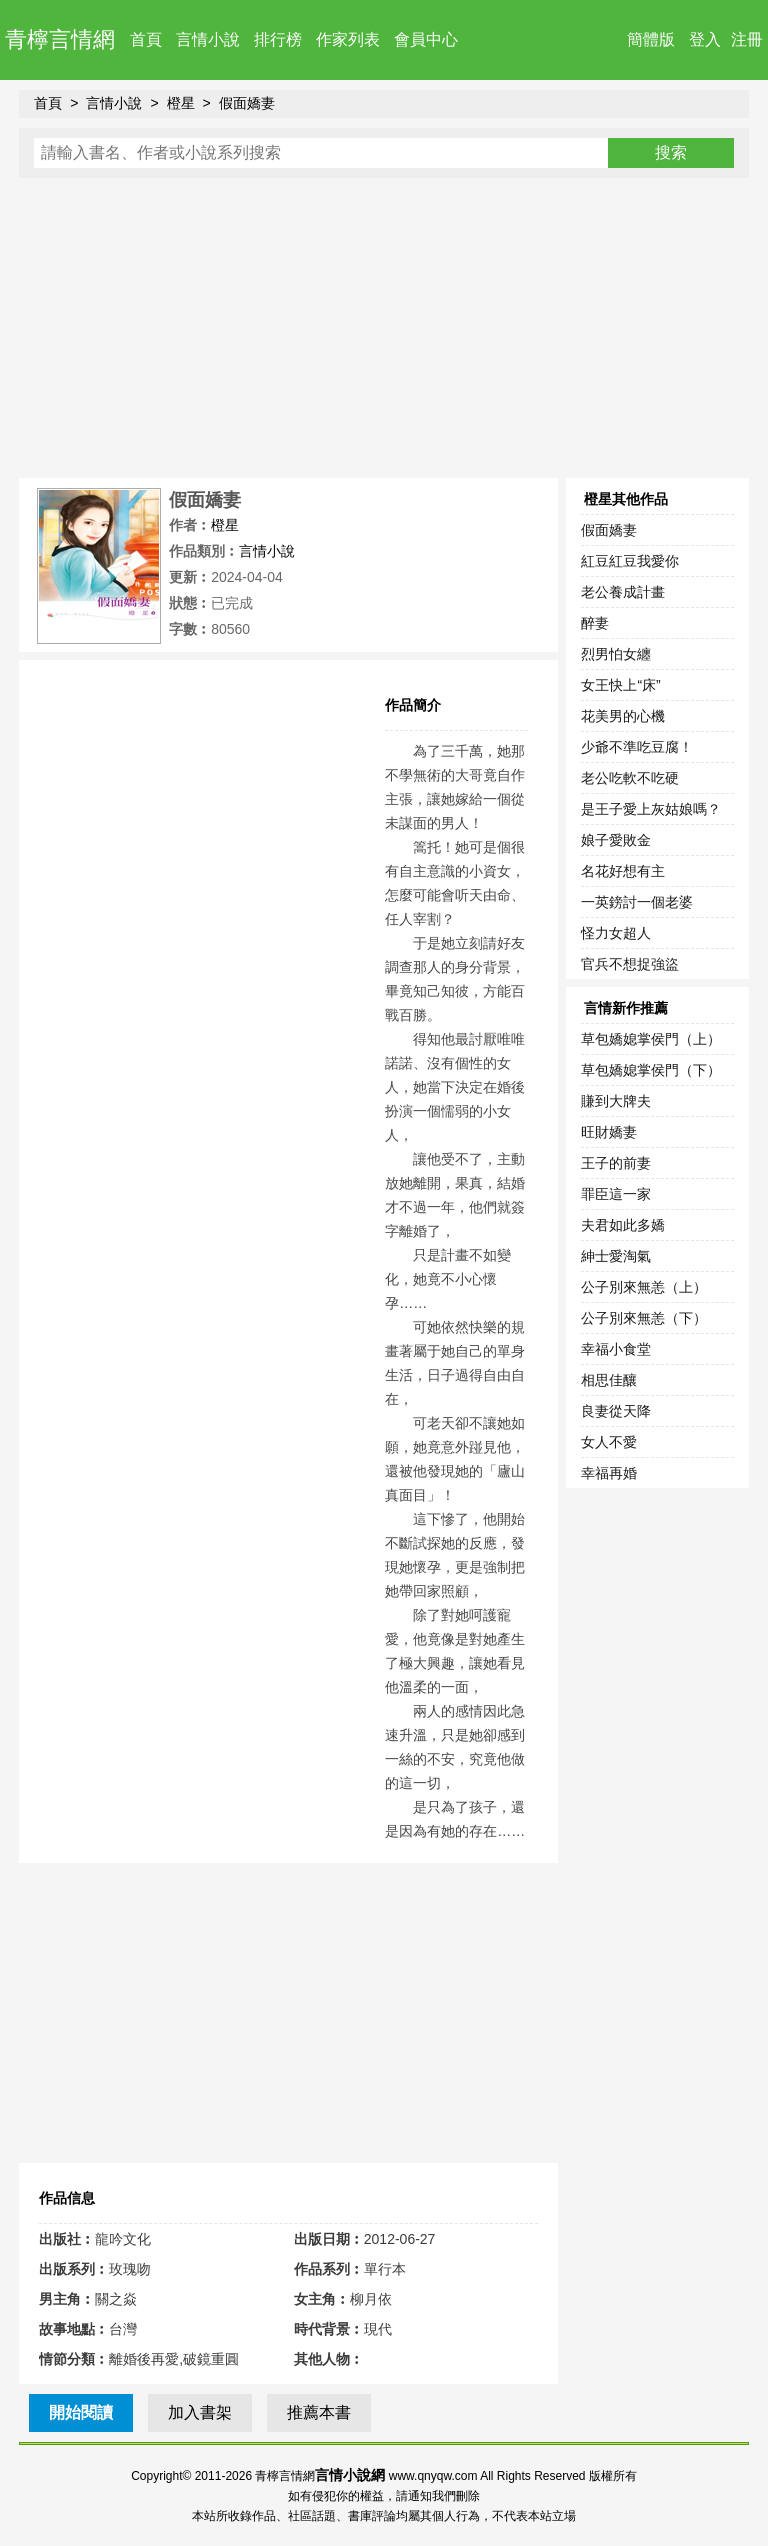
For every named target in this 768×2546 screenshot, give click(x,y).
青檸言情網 (60, 39)
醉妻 (595, 623)
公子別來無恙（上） (644, 1287)
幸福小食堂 (616, 1349)
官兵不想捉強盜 (630, 964)
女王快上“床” (620, 685)
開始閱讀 (81, 2412)
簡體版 (651, 39)
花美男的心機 (623, 716)
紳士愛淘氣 (616, 1256)
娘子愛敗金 (616, 840)
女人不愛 (609, 1442)
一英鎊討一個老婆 (637, 902)
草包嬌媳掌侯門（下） (651, 1070)
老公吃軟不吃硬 (630, 778)
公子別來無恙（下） (644, 1318)
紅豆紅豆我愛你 (630, 561)
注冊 (747, 39)
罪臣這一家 (616, 1194)
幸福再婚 (609, 1473)
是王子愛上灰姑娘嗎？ (651, 809)
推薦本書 (319, 2412)
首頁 (146, 39)
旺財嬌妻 (609, 1132)
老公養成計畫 (623, 592)
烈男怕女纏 (616, 654)
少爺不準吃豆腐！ (637, 747)
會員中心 (426, 39)
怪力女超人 (616, 933)
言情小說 (208, 39)
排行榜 (278, 39)
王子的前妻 (616, 1163)
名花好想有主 (623, 871)
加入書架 (200, 2412)
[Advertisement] (384, 328)
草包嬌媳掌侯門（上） (651, 1039)
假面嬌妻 (247, 103)
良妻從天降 (616, 1411)
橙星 (181, 103)
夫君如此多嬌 (623, 1225)
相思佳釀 (609, 1380)
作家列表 (348, 39)
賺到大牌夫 (616, 1101)
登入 (705, 39)
